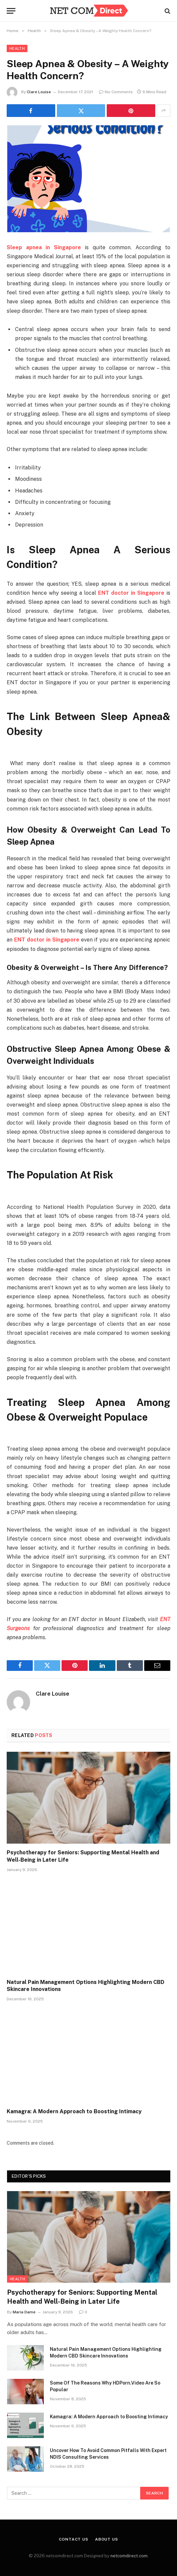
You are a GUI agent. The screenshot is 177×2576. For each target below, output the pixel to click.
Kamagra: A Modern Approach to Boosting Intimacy (74, 2111)
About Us (106, 2539)
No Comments (116, 92)
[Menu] (11, 10)
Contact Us (73, 2539)
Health (17, 48)
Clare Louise (39, 92)
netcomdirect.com (129, 2555)
